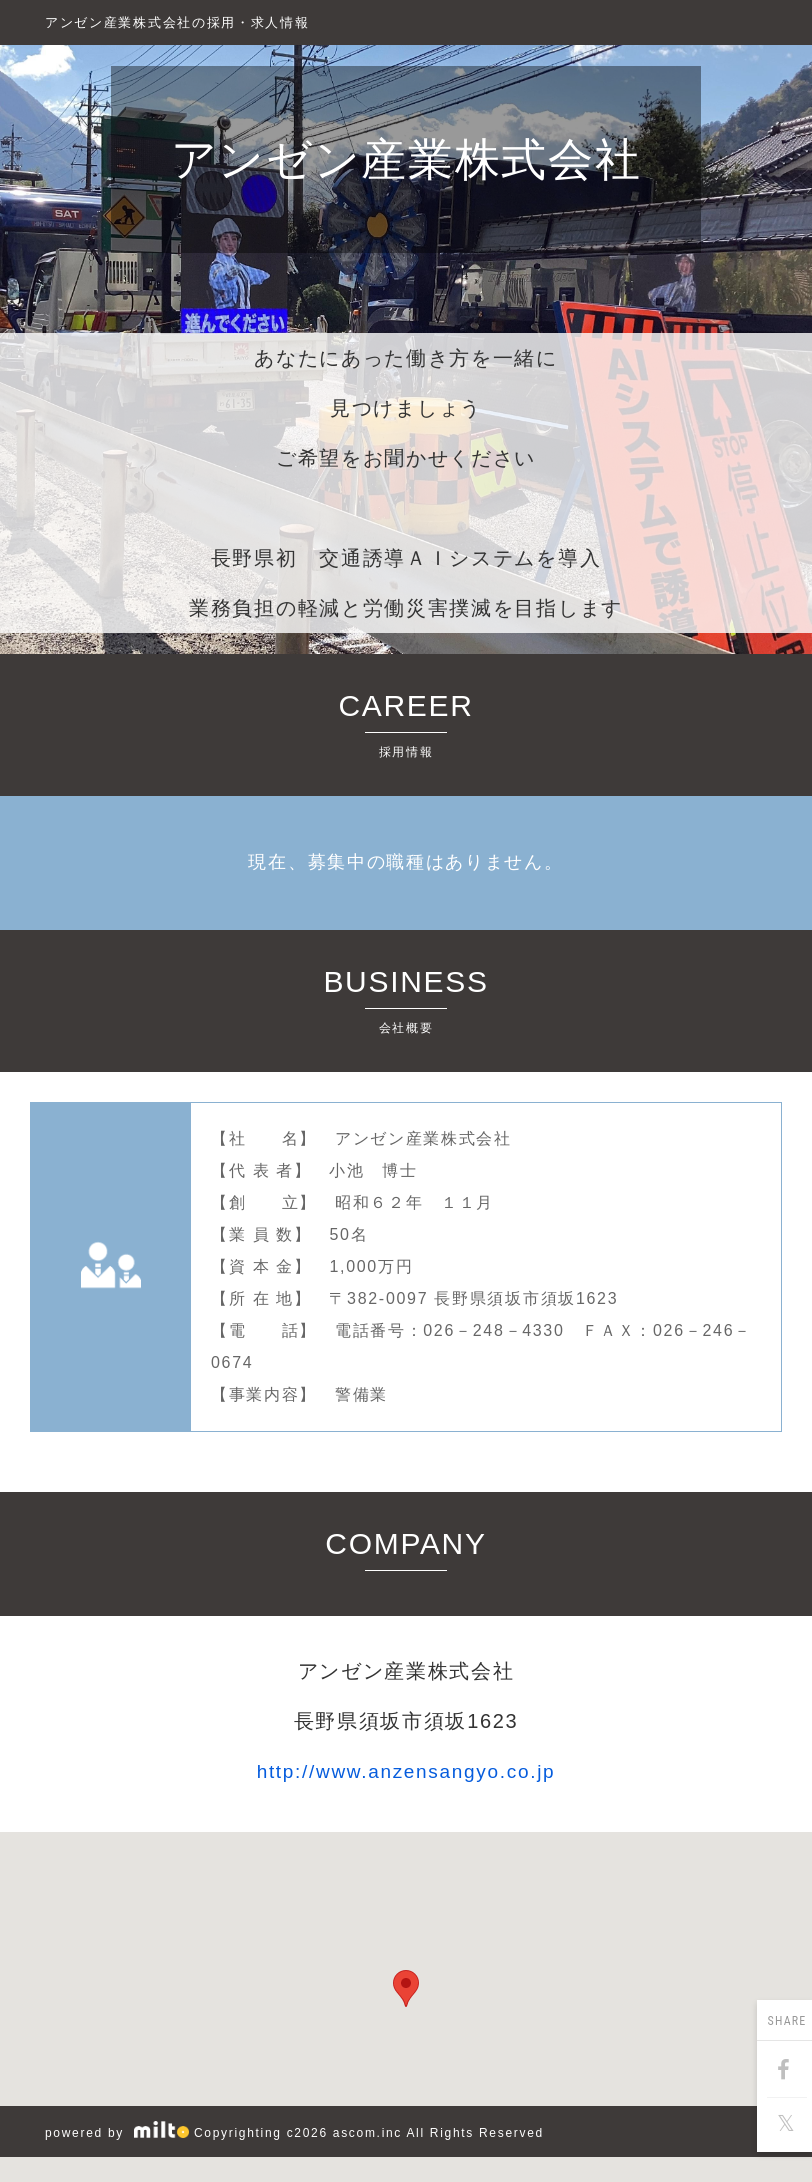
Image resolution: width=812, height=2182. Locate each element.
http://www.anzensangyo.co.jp (406, 1771)
